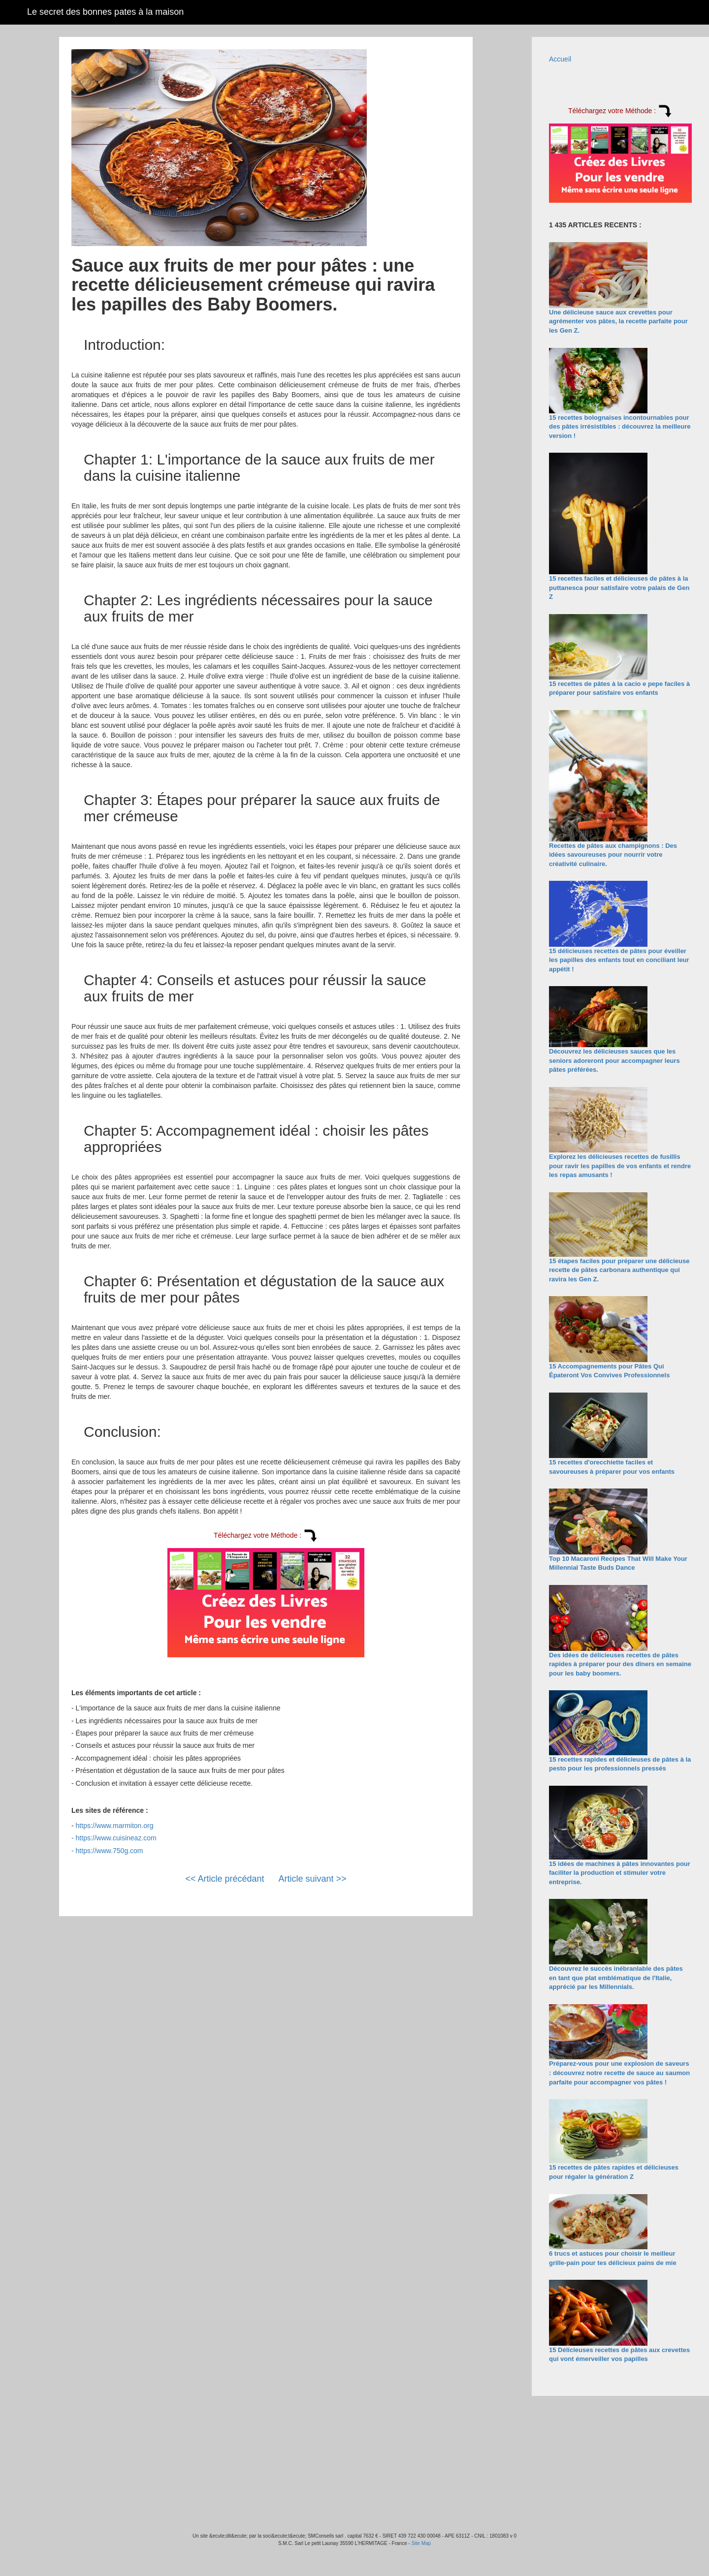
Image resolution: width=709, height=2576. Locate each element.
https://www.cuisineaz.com (116, 1838)
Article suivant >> (313, 1879)
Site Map (421, 2543)
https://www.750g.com (109, 1851)
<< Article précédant (224, 1879)
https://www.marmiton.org (115, 1826)
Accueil (560, 59)
